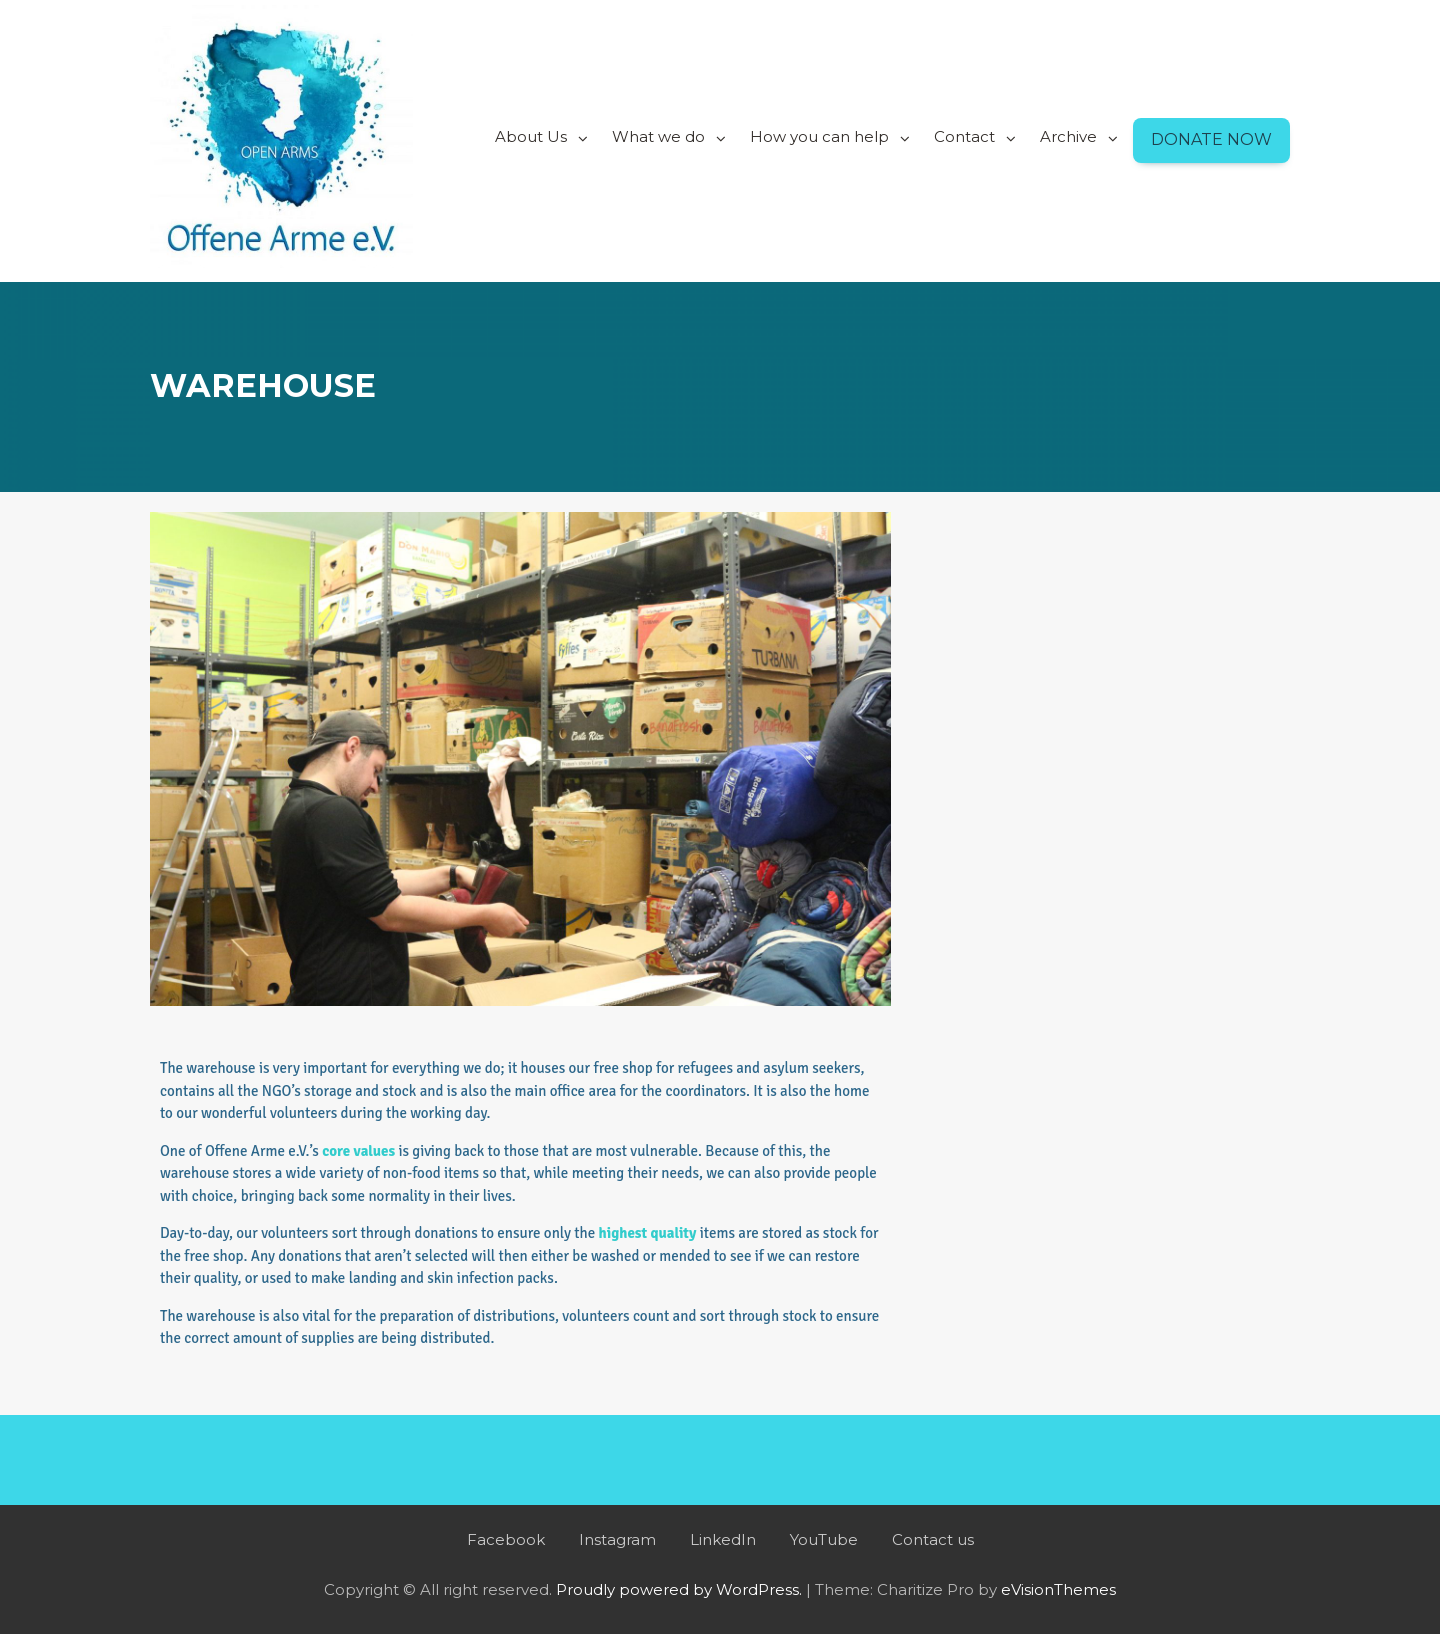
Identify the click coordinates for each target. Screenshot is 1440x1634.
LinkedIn (723, 1539)
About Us (531, 136)
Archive (1068, 136)
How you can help (819, 136)
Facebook (506, 1539)
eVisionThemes (1058, 1589)
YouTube (824, 1539)
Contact (964, 136)
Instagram (617, 1539)
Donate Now (1211, 139)
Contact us (933, 1539)
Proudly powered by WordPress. (679, 1589)
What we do (658, 136)
